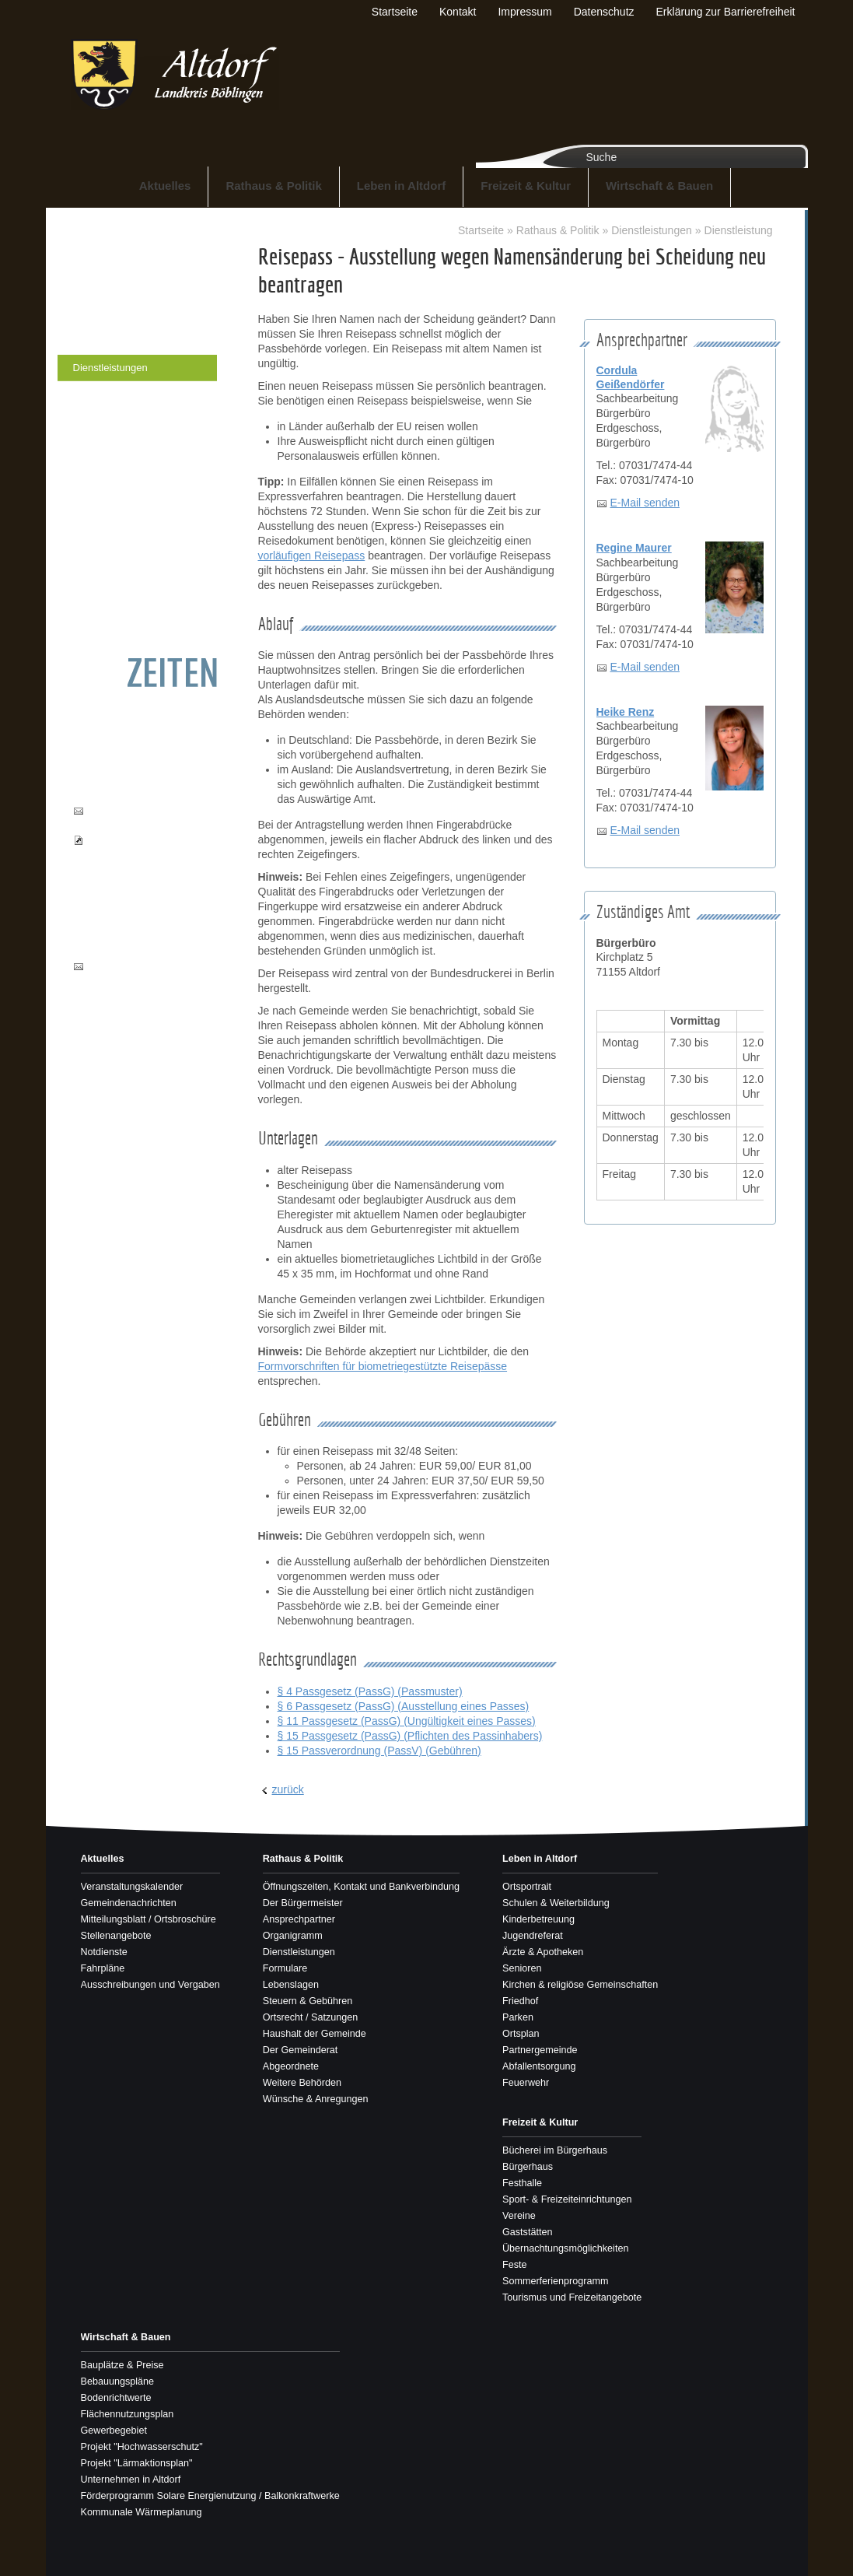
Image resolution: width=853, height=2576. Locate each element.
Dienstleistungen (110, 367)
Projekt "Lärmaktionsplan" (137, 2463)
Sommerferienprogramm (555, 2281)
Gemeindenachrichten (129, 1903)
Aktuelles (165, 185)
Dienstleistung (738, 230)
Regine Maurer (634, 547)
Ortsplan (521, 2033)
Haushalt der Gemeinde (126, 500)
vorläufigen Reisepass (311, 555)
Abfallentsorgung (539, 2066)
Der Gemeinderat (112, 526)
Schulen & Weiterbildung (556, 1903)
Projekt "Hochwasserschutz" (142, 2446)
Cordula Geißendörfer (630, 377)
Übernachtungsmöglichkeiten (565, 2248)
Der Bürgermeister (114, 288)
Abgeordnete (102, 553)
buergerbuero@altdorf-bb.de (138, 817)
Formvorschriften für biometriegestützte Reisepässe (383, 1366)
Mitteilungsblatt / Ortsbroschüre (148, 1919)
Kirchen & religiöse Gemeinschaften (580, 1984)
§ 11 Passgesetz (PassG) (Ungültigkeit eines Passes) (407, 1721)
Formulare (96, 394)
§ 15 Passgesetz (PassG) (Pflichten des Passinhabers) (410, 1736)
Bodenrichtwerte (116, 2397)
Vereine (519, 2215)
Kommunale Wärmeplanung (141, 2512)
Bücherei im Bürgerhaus (554, 2150)
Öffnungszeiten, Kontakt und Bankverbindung (137, 254)
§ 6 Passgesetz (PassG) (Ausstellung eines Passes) (404, 1706)
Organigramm (104, 341)
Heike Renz (625, 712)
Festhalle (522, 2183)
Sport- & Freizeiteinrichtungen (567, 2199)
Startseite (481, 230)
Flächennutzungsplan (127, 2414)
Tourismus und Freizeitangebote (571, 2297)
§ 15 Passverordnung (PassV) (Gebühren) (379, 1750)
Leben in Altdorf (401, 185)
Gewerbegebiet (114, 2430)
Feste (514, 2264)
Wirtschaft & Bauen (659, 185)
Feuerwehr (525, 2082)
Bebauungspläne (118, 2381)
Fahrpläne (103, 1968)
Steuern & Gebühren (119, 447)
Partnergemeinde (540, 2050)
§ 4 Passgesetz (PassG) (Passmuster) (370, 1691)
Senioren (521, 1968)
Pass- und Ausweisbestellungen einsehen (134, 854)
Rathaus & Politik (273, 185)
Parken (517, 2017)
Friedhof (520, 2001)
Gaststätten (527, 2232)
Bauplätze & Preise (122, 2365)
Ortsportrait (526, 1886)
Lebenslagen (102, 420)
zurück (288, 1789)
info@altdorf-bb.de (128, 966)
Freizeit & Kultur (526, 185)
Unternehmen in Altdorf (131, 2479)
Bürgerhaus (527, 2166)
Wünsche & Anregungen (127, 606)
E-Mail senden (645, 502)
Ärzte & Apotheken (542, 1952)
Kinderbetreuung (538, 1919)
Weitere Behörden (114, 579)
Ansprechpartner (110, 315)
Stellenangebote (116, 1935)
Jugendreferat (532, 1935)
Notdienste (104, 1952)
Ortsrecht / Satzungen (122, 473)
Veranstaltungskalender (132, 1886)
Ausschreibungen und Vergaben (150, 1984)
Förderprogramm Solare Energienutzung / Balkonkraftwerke (210, 2495)
